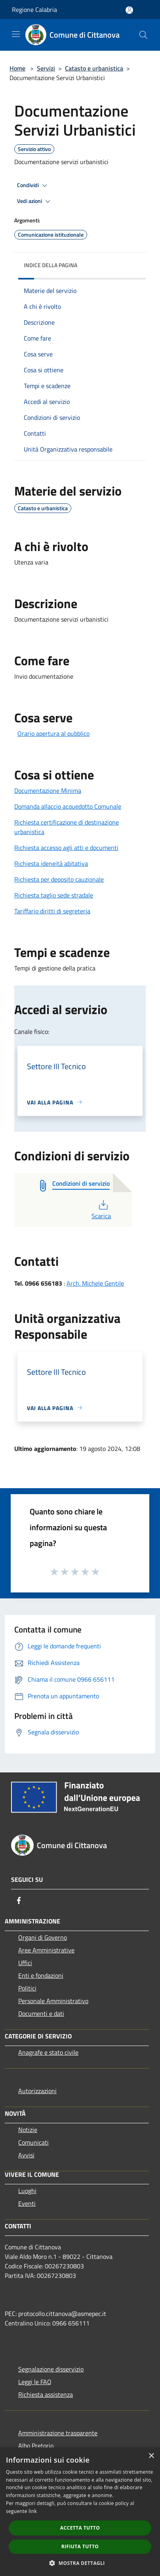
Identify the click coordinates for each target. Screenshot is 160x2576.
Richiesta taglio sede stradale (53, 895)
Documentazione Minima (47, 790)
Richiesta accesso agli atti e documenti (66, 847)
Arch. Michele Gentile (95, 1283)
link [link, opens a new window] (33, 2511)
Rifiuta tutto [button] (80, 2546)
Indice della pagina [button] (50, 265)
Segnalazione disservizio (51, 2369)
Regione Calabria (34, 9)
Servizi (46, 68)
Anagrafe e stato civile (48, 2052)
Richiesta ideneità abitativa (51, 863)
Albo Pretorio (35, 2445)
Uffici (25, 1962)
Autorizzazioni (37, 2091)
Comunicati (33, 2142)
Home (17, 68)
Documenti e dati (41, 2013)
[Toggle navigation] (16, 34)
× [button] (151, 2456)
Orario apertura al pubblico (53, 733)
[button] (80, 2563)
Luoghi (27, 2190)
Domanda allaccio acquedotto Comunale (67, 806)
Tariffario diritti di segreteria (52, 911)
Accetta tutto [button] (80, 2527)
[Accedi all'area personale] (129, 10)
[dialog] (80, 2512)
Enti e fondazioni (40, 1975)
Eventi (27, 2203)
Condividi (33, 185)
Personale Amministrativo (53, 2001)
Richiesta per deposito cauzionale (59, 879)
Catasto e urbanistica (94, 68)
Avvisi (26, 2155)
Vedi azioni (35, 201)
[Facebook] (19, 1900)
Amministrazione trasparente (57, 2433)
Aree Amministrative (46, 1950)
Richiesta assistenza (45, 2394)
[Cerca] (143, 35)
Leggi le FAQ (34, 2382)
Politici (27, 1988)
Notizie (27, 2129)
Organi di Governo (42, 1937)
